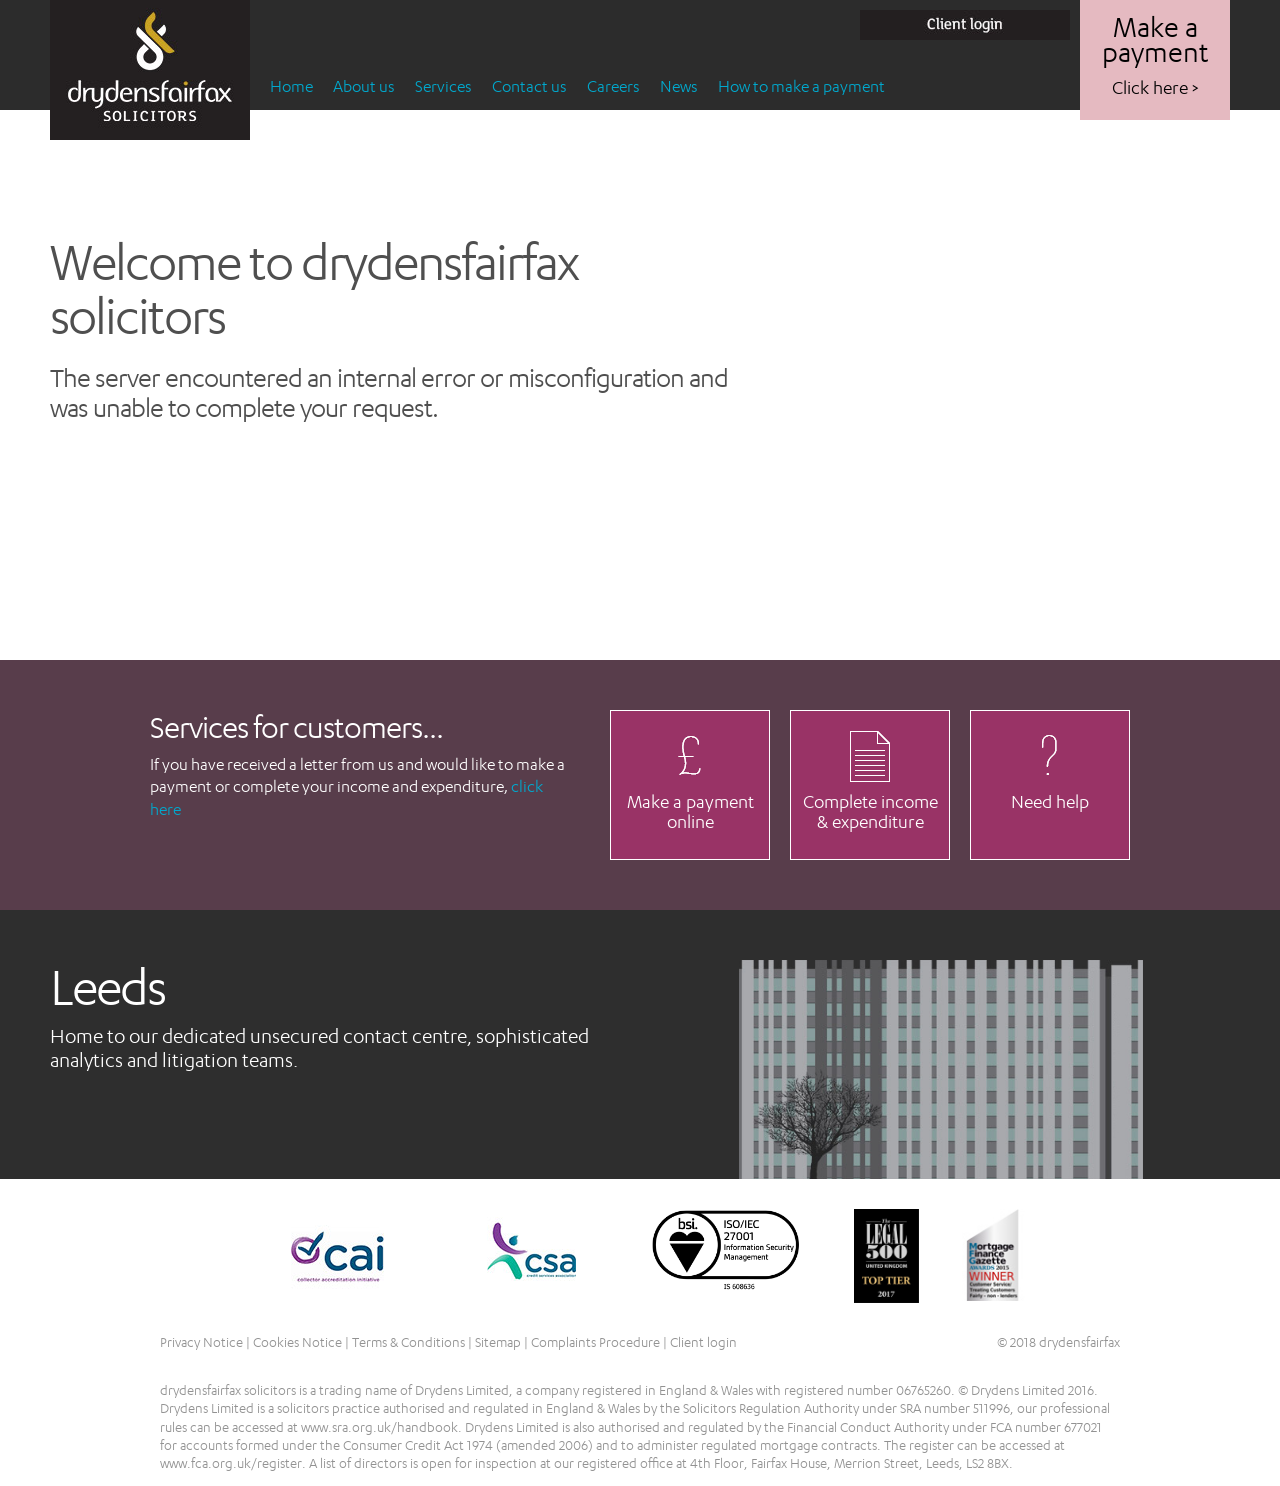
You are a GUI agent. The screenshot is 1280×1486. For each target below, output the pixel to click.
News (679, 86)
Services (443, 86)
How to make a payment (801, 86)
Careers (613, 86)
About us (364, 86)
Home (291, 86)
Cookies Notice (297, 1342)
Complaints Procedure (595, 1342)
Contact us (529, 86)
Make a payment (1155, 55)
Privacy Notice (201, 1342)
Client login (703, 1342)
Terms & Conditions (408, 1342)
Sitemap (498, 1342)
